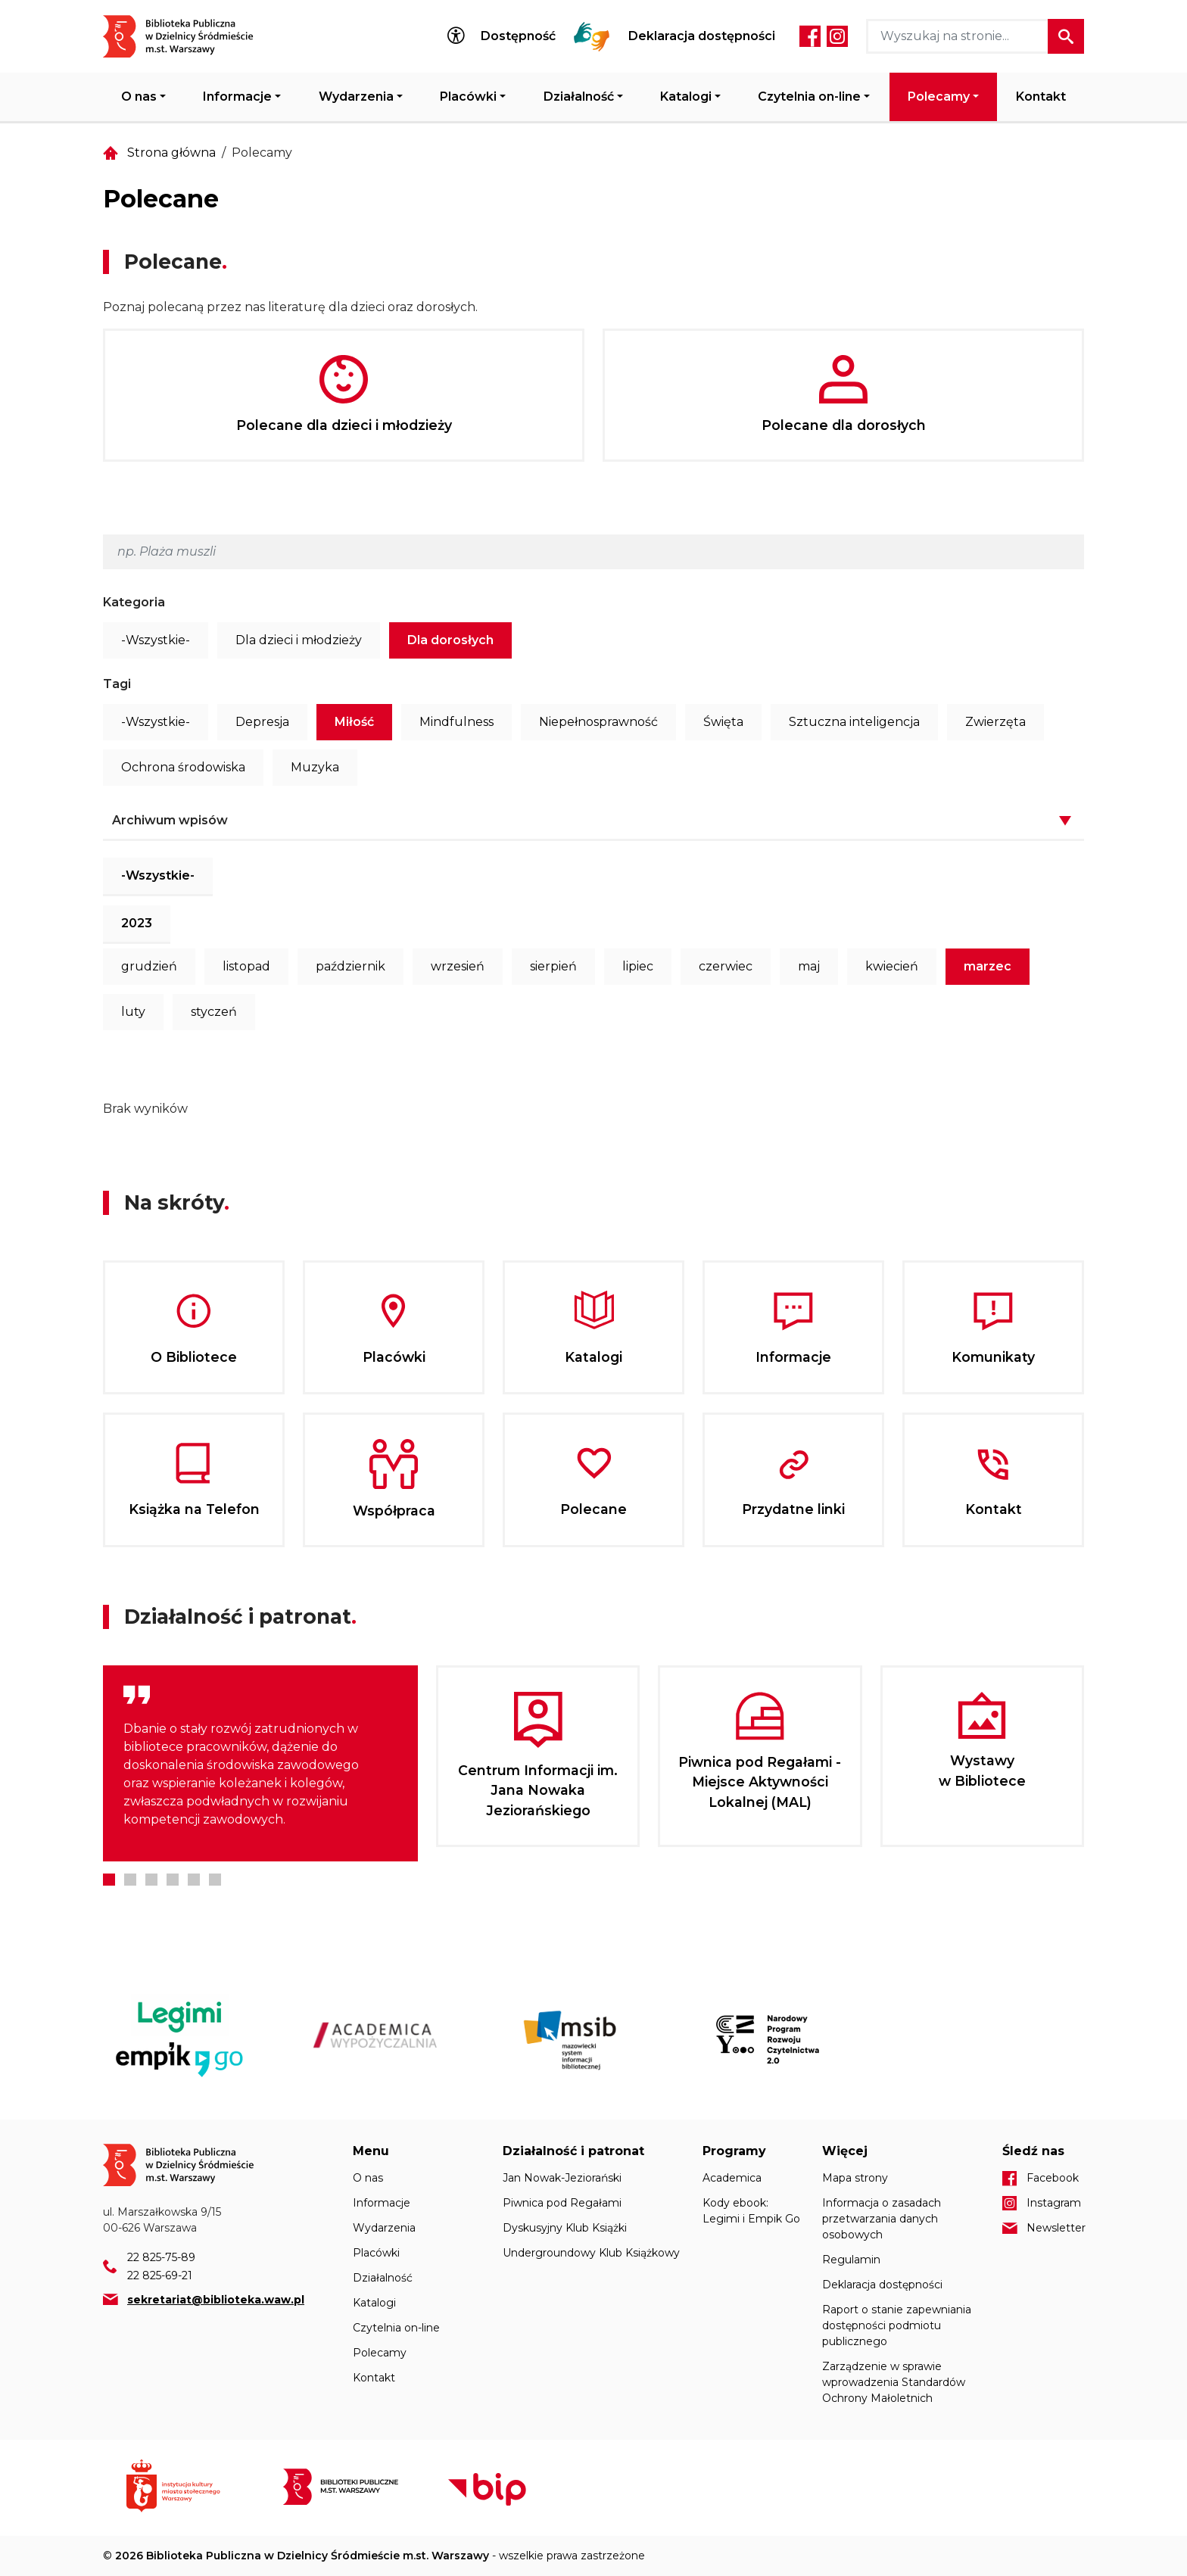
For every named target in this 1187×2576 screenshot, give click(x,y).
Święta (723, 722)
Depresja (262, 722)
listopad (246, 966)
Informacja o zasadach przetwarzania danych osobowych (881, 2218)
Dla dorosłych (450, 640)
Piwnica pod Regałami (562, 2203)
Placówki (468, 96)
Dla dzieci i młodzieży (298, 640)
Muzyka (315, 767)
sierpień (553, 966)
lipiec (637, 966)
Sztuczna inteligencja (854, 722)
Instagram (837, 36)
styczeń (214, 1012)
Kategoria (134, 602)
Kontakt (1041, 96)
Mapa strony (855, 2178)
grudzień (149, 966)
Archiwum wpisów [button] (170, 820)
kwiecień (891, 966)
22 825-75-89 (161, 2257)
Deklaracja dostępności (701, 36)
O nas (139, 96)
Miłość (354, 722)
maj (809, 966)
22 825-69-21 (159, 2275)
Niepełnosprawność (598, 722)
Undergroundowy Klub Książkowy (591, 2253)
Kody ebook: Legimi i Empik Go (751, 2211)
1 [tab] (109, 1880)
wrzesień (457, 966)
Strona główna (171, 152)
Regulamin (851, 2259)
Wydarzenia (356, 96)
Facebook (810, 36)
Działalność (579, 96)
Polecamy (939, 96)
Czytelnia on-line (809, 96)
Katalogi (686, 96)
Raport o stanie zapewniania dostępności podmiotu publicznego (896, 2325)
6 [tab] (215, 1880)
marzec (987, 966)
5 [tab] (194, 1880)
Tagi (117, 684)
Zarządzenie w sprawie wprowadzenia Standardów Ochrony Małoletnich (893, 2382)
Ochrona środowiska (183, 767)
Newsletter (1055, 2228)
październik (350, 966)
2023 (136, 923)
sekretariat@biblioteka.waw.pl (215, 2300)
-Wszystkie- (155, 640)
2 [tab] (130, 1880)
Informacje (237, 96)
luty (133, 1012)
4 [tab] (173, 1880)
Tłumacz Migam (592, 36)
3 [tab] (151, 1880)
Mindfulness (456, 722)
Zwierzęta (995, 722)
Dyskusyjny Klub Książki (565, 2228)
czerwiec (725, 966)
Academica (732, 2178)
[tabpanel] (260, 1763)
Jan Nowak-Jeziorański (562, 2178)
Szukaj (1066, 36)
